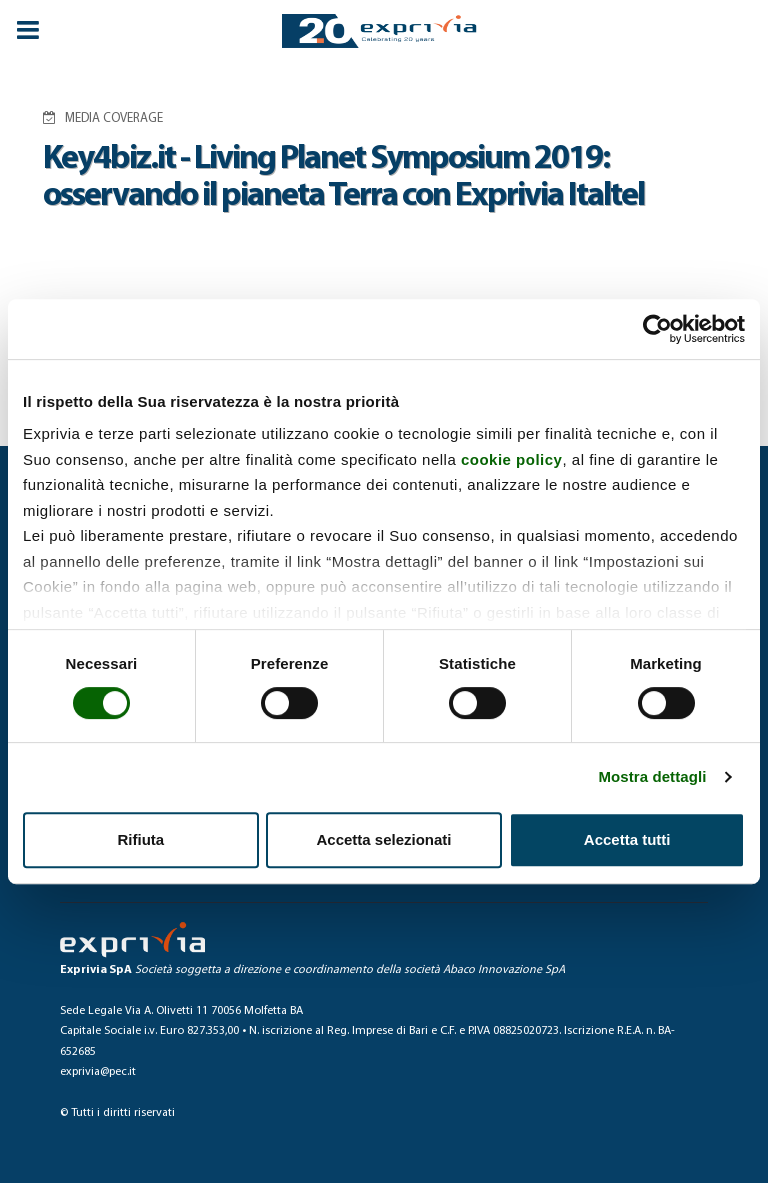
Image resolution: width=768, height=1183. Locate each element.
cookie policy (512, 459)
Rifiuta (140, 839)
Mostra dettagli (652, 776)
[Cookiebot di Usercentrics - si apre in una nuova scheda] (657, 329)
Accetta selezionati (383, 839)
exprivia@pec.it (98, 1072)
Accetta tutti (627, 839)
